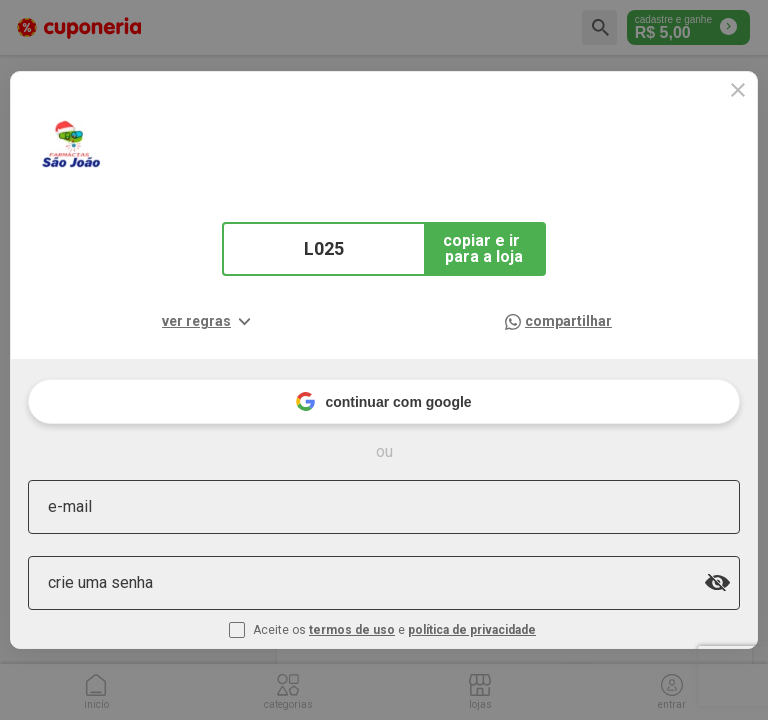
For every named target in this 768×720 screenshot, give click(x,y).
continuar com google (383, 401)
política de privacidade (472, 630)
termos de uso (352, 630)
